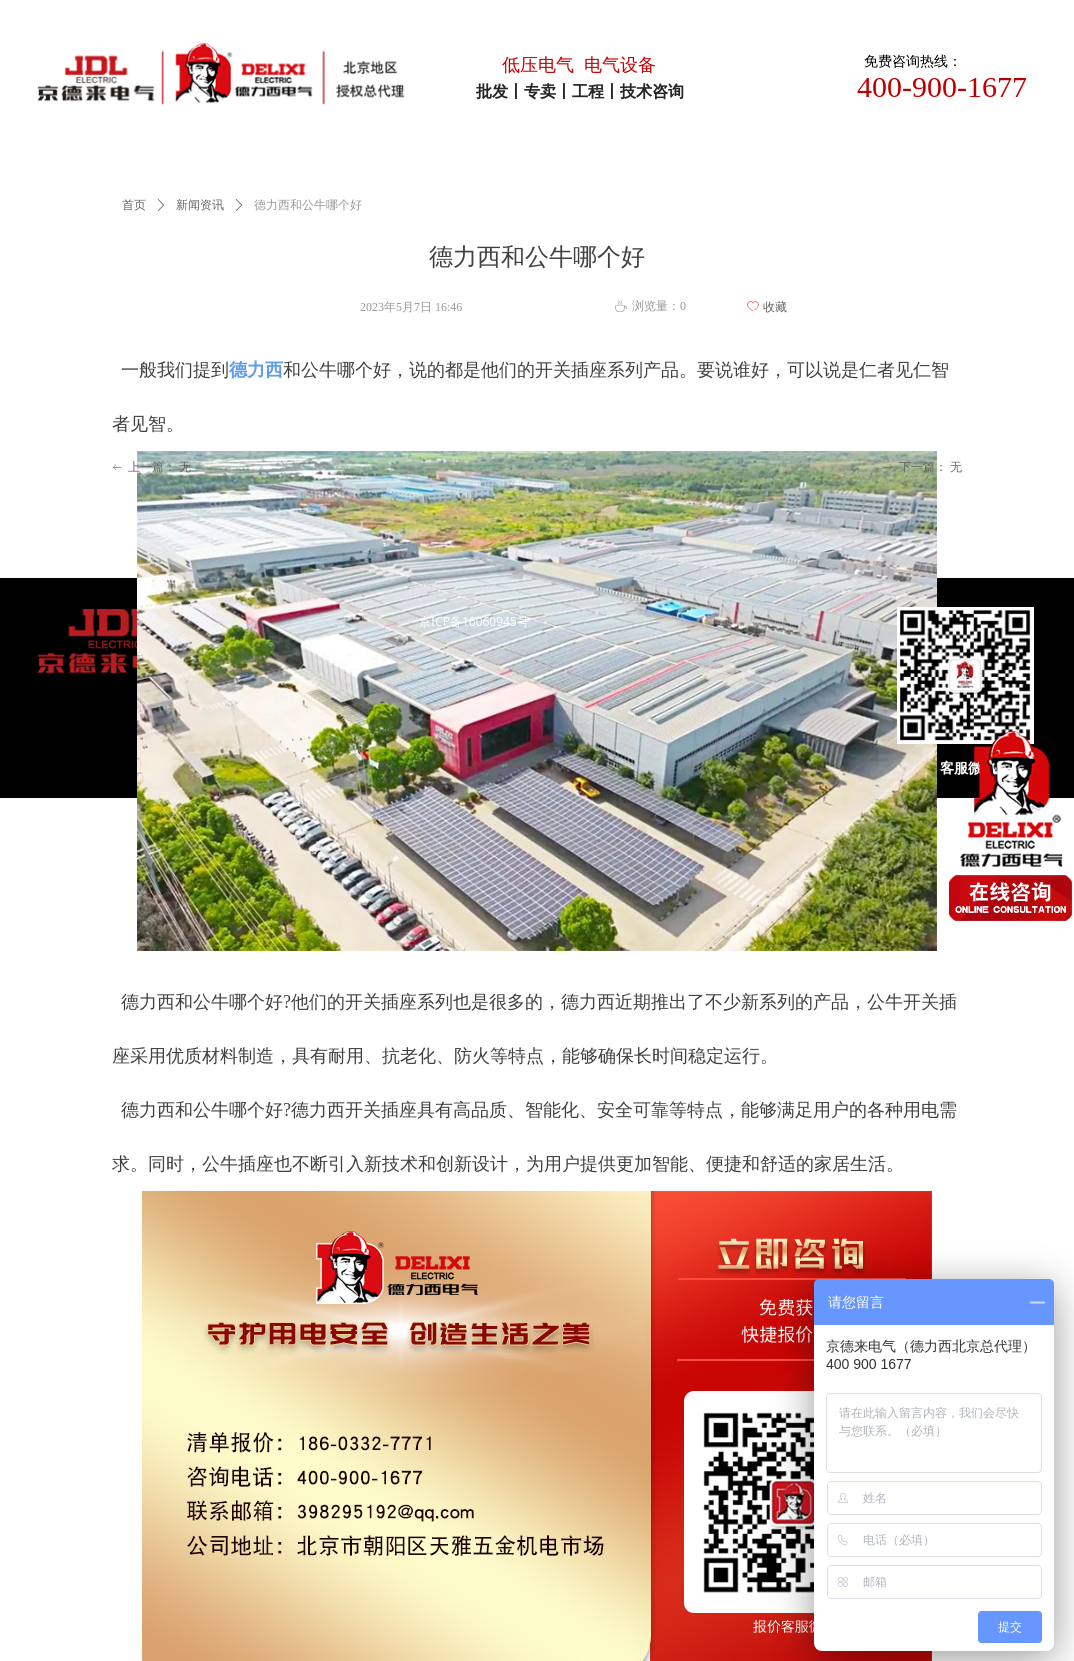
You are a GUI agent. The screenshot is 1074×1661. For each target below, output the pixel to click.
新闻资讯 (200, 205)
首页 (134, 205)
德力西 (256, 370)
